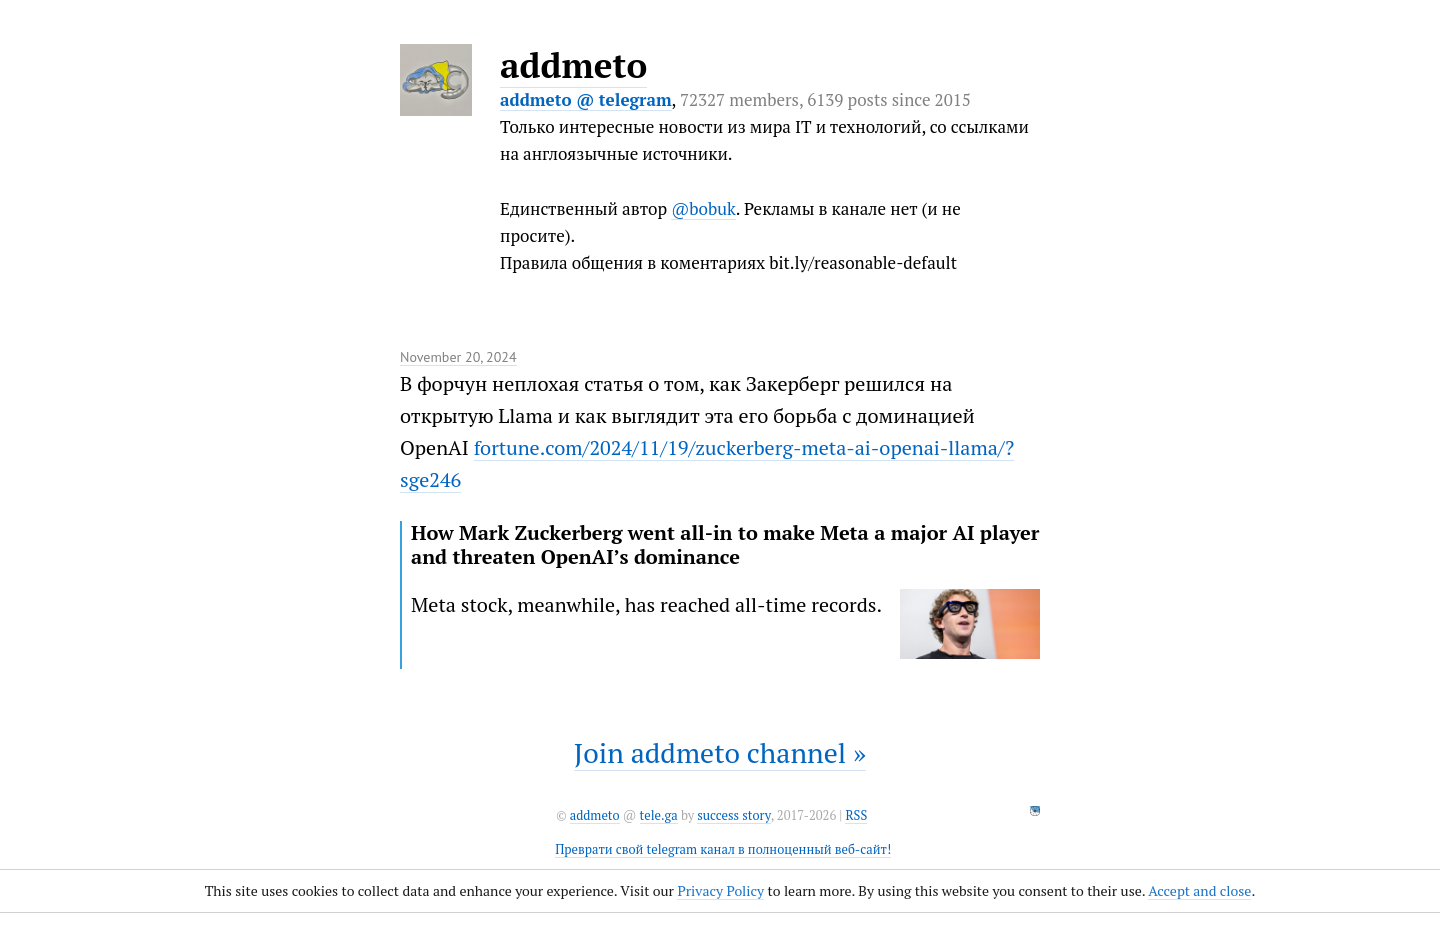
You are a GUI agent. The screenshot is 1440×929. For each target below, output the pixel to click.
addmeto (573, 65)
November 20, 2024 (458, 357)
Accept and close (1199, 890)
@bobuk (703, 208)
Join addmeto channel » (720, 752)
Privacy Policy (720, 890)
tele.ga (659, 815)
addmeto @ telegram (586, 99)
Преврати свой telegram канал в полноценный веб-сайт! (723, 849)
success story (733, 815)
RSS (856, 815)
